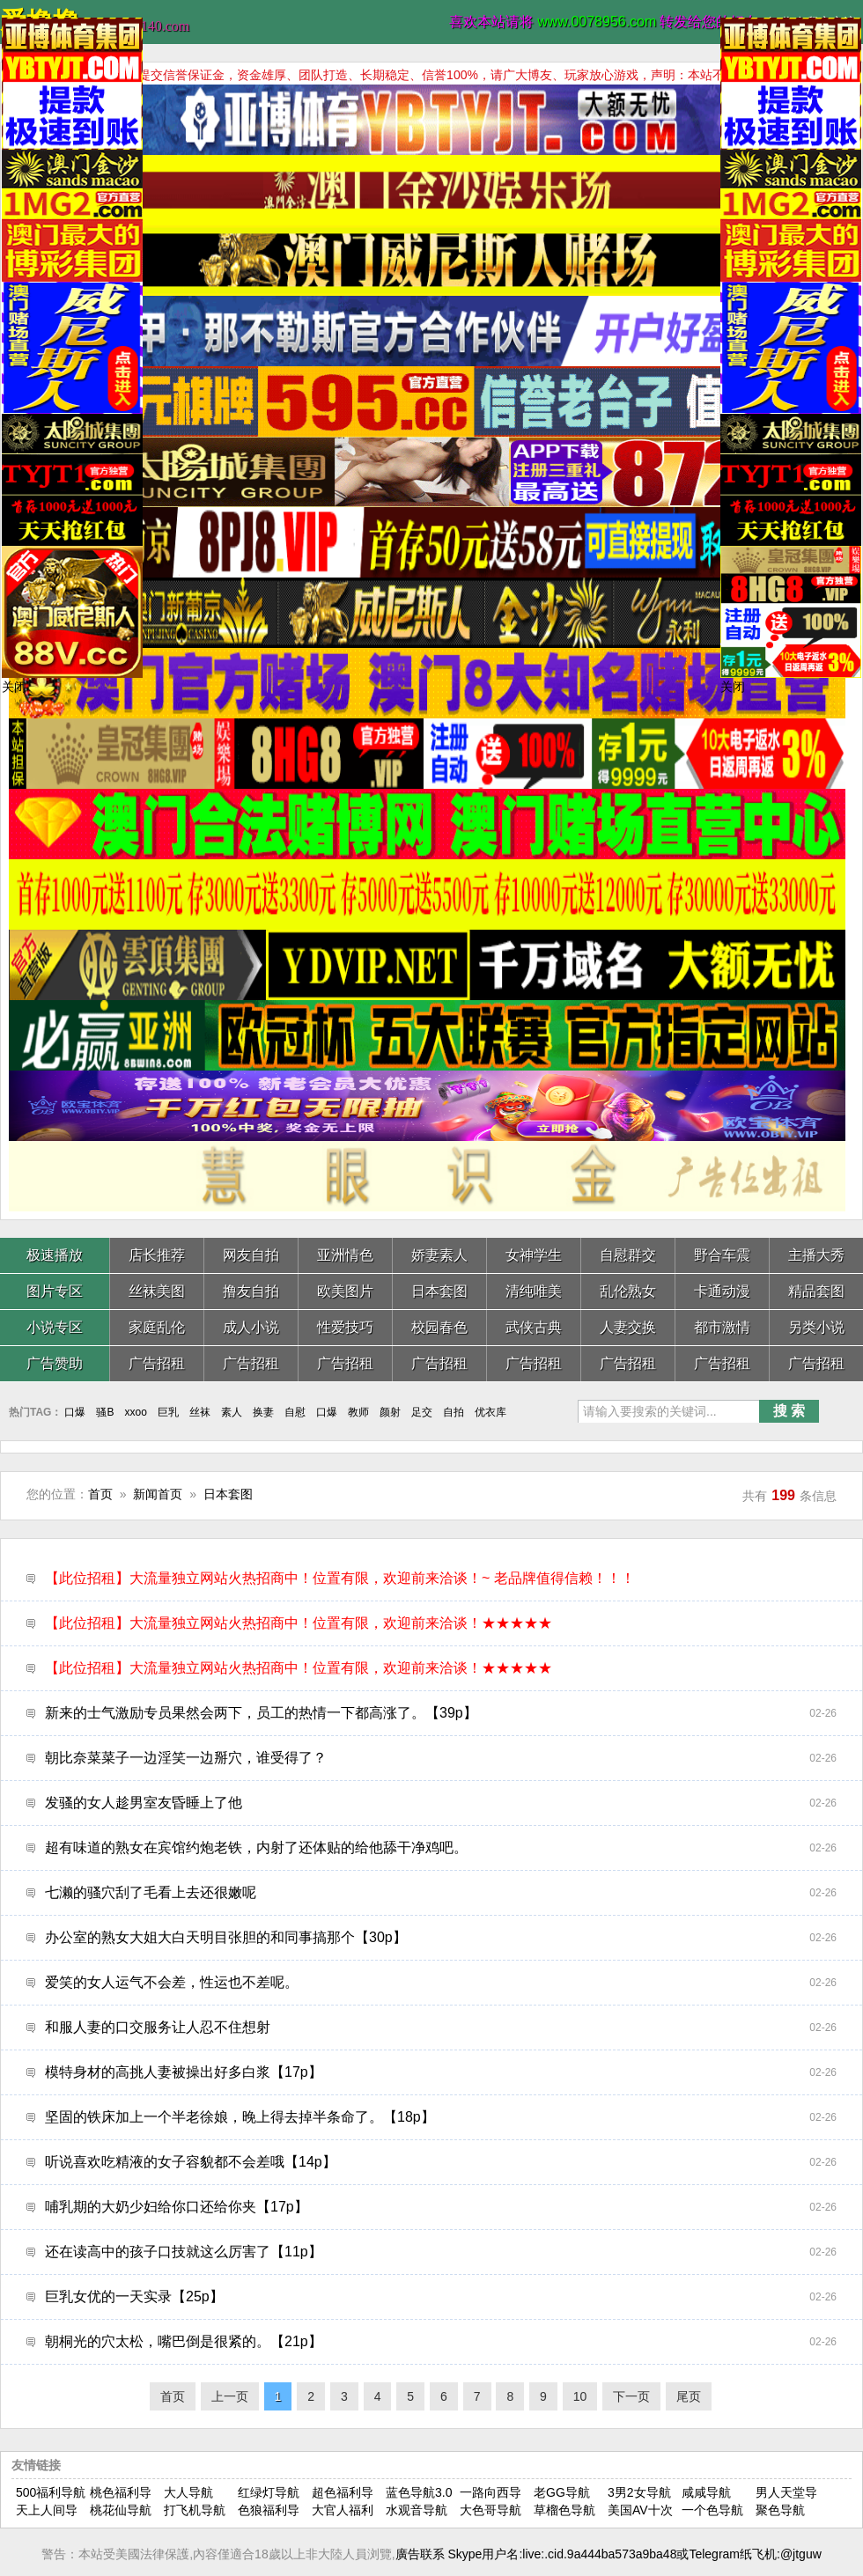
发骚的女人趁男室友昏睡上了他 (441, 1803)
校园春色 (439, 1327)
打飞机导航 (194, 2510)
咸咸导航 (706, 2492)
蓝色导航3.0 (419, 2492)
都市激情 (722, 1327)
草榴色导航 (564, 2510)
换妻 (263, 1412)
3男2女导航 (639, 2492)
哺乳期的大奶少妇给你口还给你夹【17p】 (441, 2207)
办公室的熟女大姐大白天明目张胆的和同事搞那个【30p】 (441, 1938)
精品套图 (816, 1291)
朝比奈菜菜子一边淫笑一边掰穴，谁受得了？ (441, 1758)
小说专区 (54, 1327)
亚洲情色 (345, 1255)
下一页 (631, 2396)
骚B (105, 1412)
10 (580, 2396)
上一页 (229, 2396)
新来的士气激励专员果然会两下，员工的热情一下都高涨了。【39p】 (441, 1713)
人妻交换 (628, 1327)
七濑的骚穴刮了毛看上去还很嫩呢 (441, 1893)
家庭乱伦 (157, 1327)
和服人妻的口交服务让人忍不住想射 (441, 2028)
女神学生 (533, 1255)
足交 (421, 1412)
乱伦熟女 (628, 1291)
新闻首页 (157, 1494)
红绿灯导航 (268, 2492)
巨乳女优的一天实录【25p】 (441, 2297)
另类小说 (816, 1327)
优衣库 (490, 1412)
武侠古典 (533, 1327)
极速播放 (54, 1255)
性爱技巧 (345, 1327)
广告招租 (157, 1363)
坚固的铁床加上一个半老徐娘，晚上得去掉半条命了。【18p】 (441, 2117)
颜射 (390, 1412)
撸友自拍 (251, 1291)
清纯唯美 (533, 1291)
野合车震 (722, 1255)
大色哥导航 (490, 2510)
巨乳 (168, 1412)
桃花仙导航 (120, 2510)
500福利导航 (50, 2492)
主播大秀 (816, 1255)
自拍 (453, 1412)
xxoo (135, 1412)
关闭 (14, 687)
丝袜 (199, 1412)
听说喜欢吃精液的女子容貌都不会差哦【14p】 (441, 2162)
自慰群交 (628, 1255)
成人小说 (251, 1327)
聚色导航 (780, 2510)
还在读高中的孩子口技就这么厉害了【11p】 (441, 2252)
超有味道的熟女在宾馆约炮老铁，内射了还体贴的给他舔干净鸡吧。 (441, 1848)
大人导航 (188, 2492)
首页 (100, 1494)
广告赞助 (54, 1363)
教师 (358, 1412)
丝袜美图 (157, 1291)
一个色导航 (712, 2510)
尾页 (688, 2396)
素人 (231, 1412)
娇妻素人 (439, 1255)
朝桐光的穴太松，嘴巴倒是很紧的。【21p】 (441, 2342)
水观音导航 (416, 2510)
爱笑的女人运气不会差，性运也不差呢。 (441, 1983)
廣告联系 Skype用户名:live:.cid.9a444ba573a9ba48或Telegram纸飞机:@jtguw (608, 2554)
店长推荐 (157, 1255)
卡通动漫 (722, 1291)
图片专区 (54, 1291)
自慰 (295, 1412)
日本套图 (439, 1291)
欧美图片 (345, 1291)
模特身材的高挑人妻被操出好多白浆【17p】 (441, 2072)
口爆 (74, 1412)
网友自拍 (251, 1255)
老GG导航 (562, 2492)
